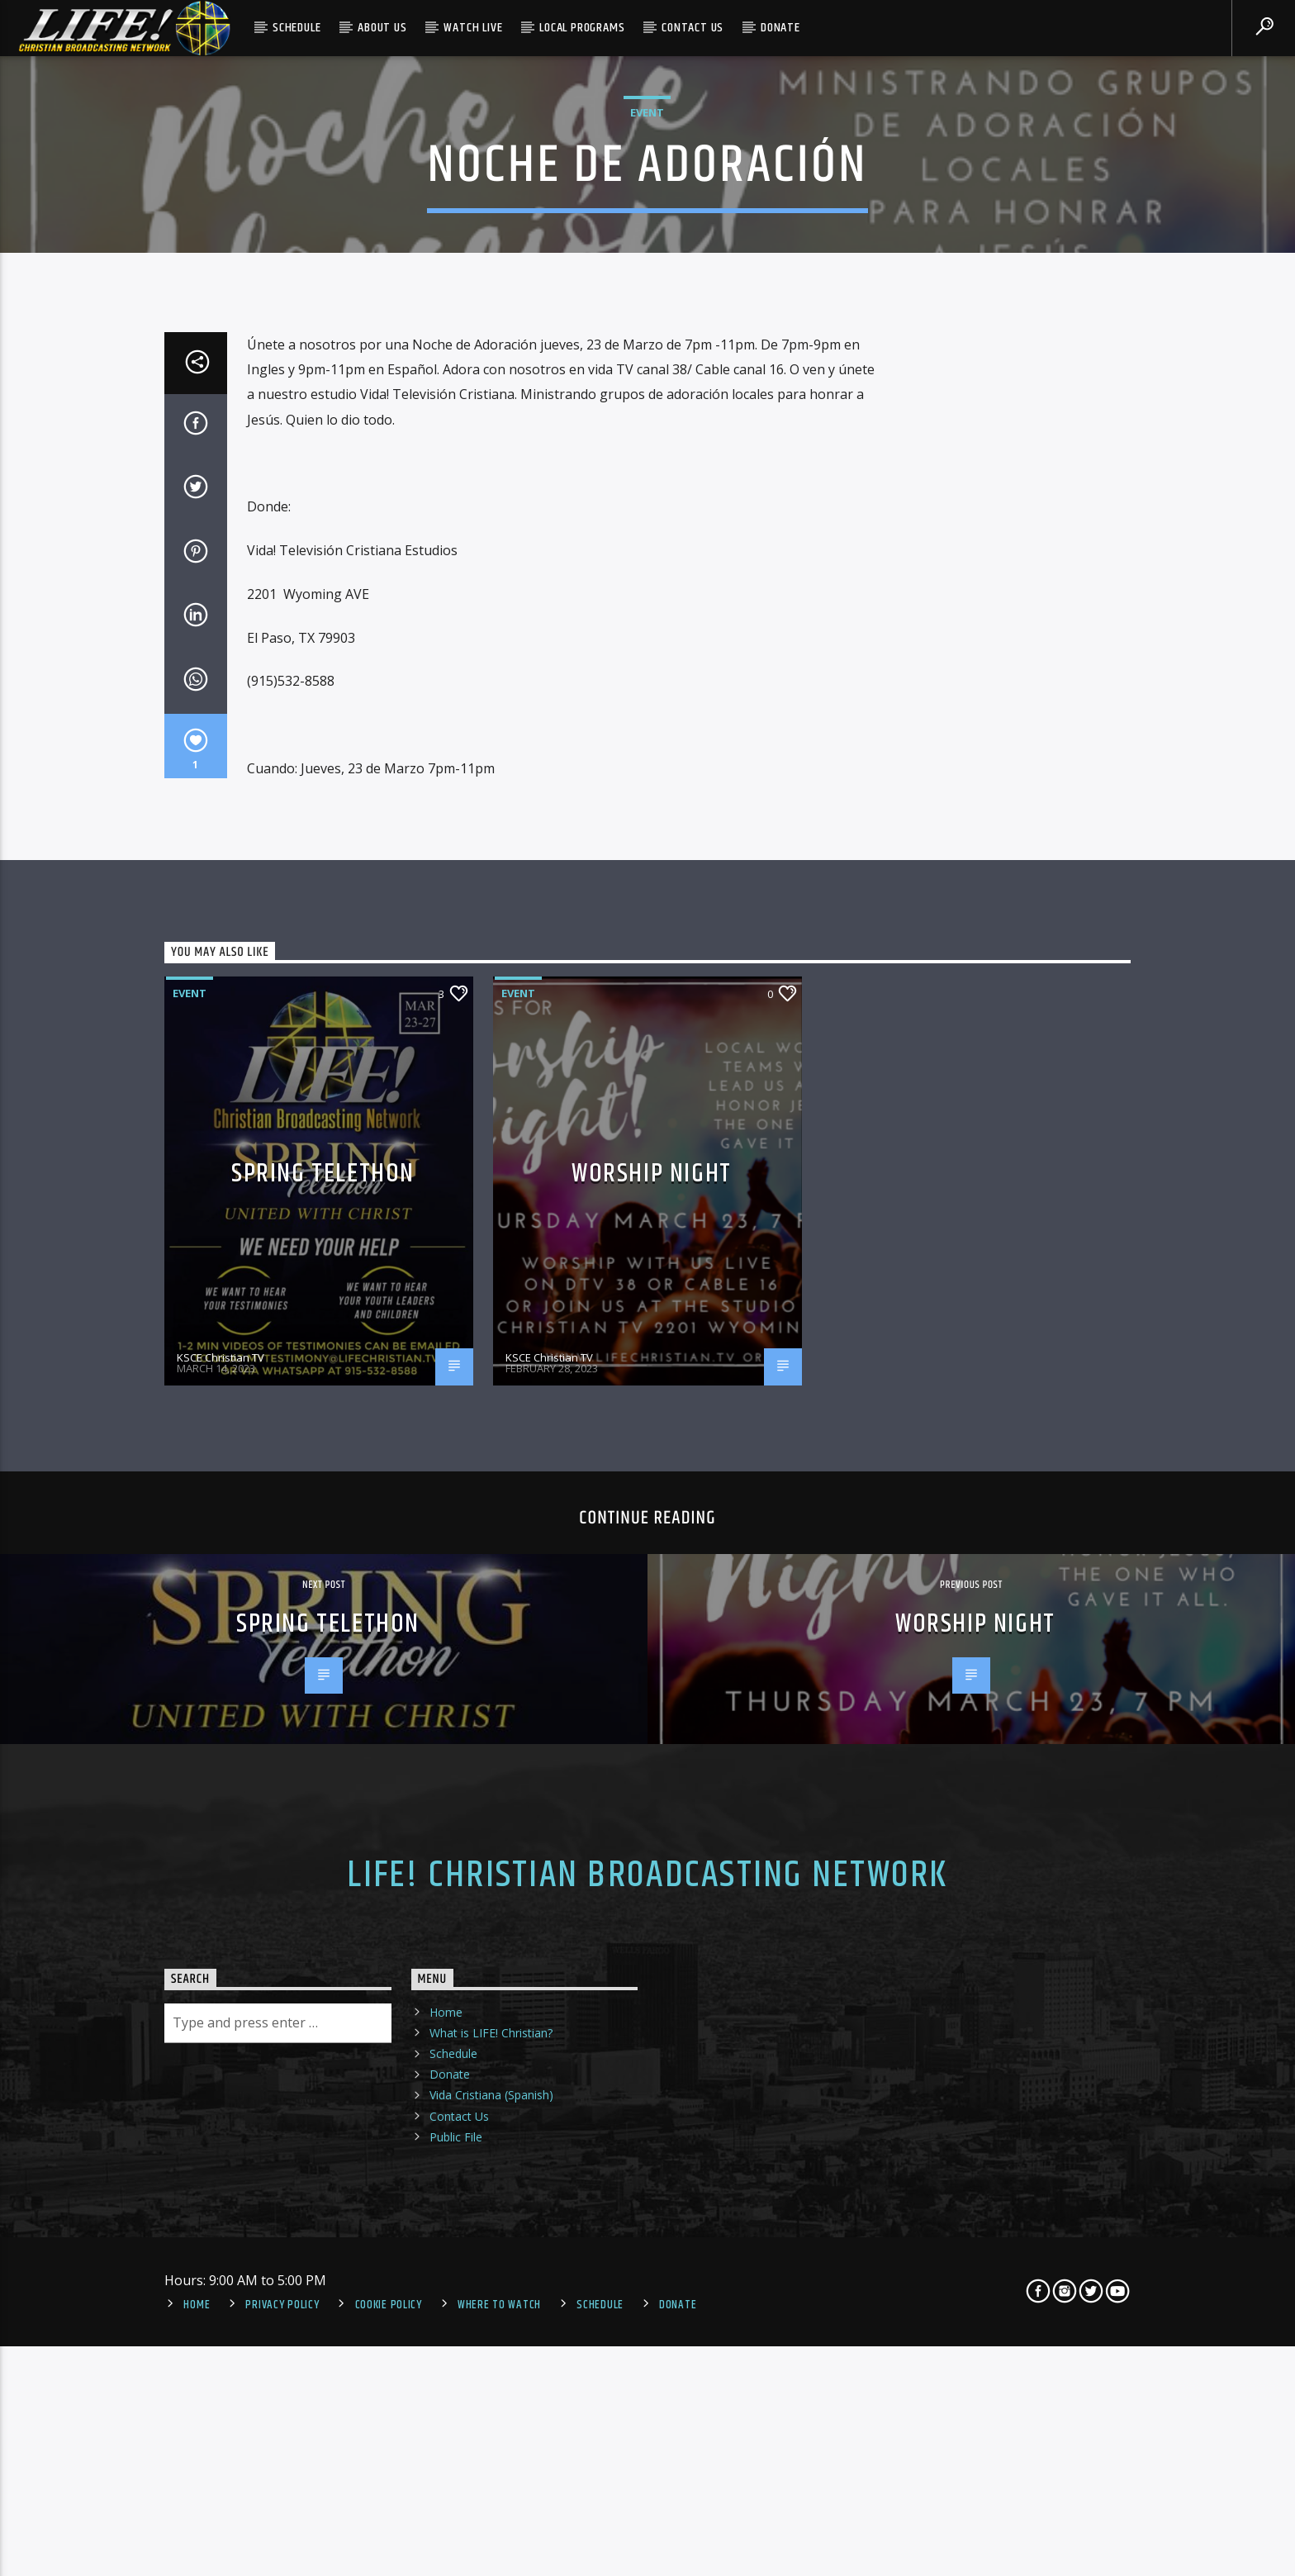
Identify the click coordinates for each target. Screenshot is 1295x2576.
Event (647, 399)
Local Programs (581, 27)
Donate (780, 27)
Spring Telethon (323, 1800)
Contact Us (692, 27)
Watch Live (473, 27)
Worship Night (652, 1800)
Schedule (296, 27)
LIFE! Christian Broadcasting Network (647, 2503)
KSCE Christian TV (220, 1984)
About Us (382, 27)
